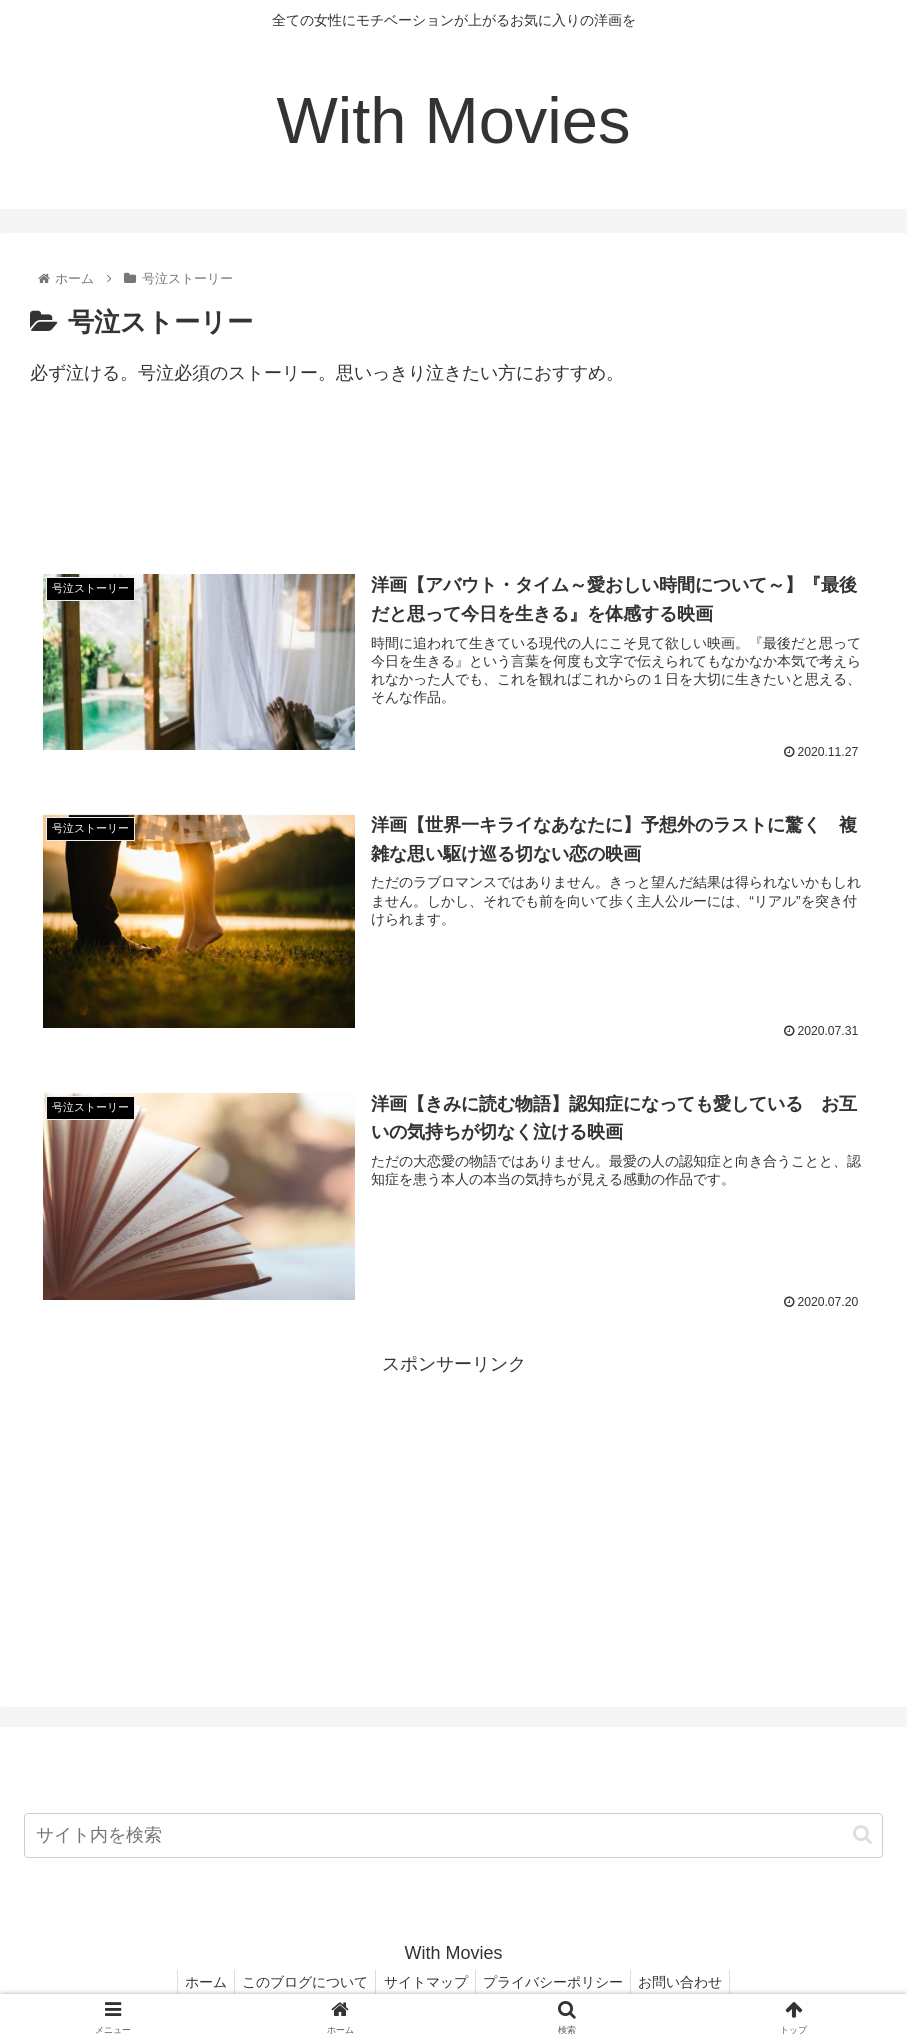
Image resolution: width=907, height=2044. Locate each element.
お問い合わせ (692, 1982)
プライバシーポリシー (559, 1982)
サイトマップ (426, 1982)
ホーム (195, 1982)
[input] (453, 1835)
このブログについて (300, 1982)
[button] (862, 1835)
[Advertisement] (453, 488)
